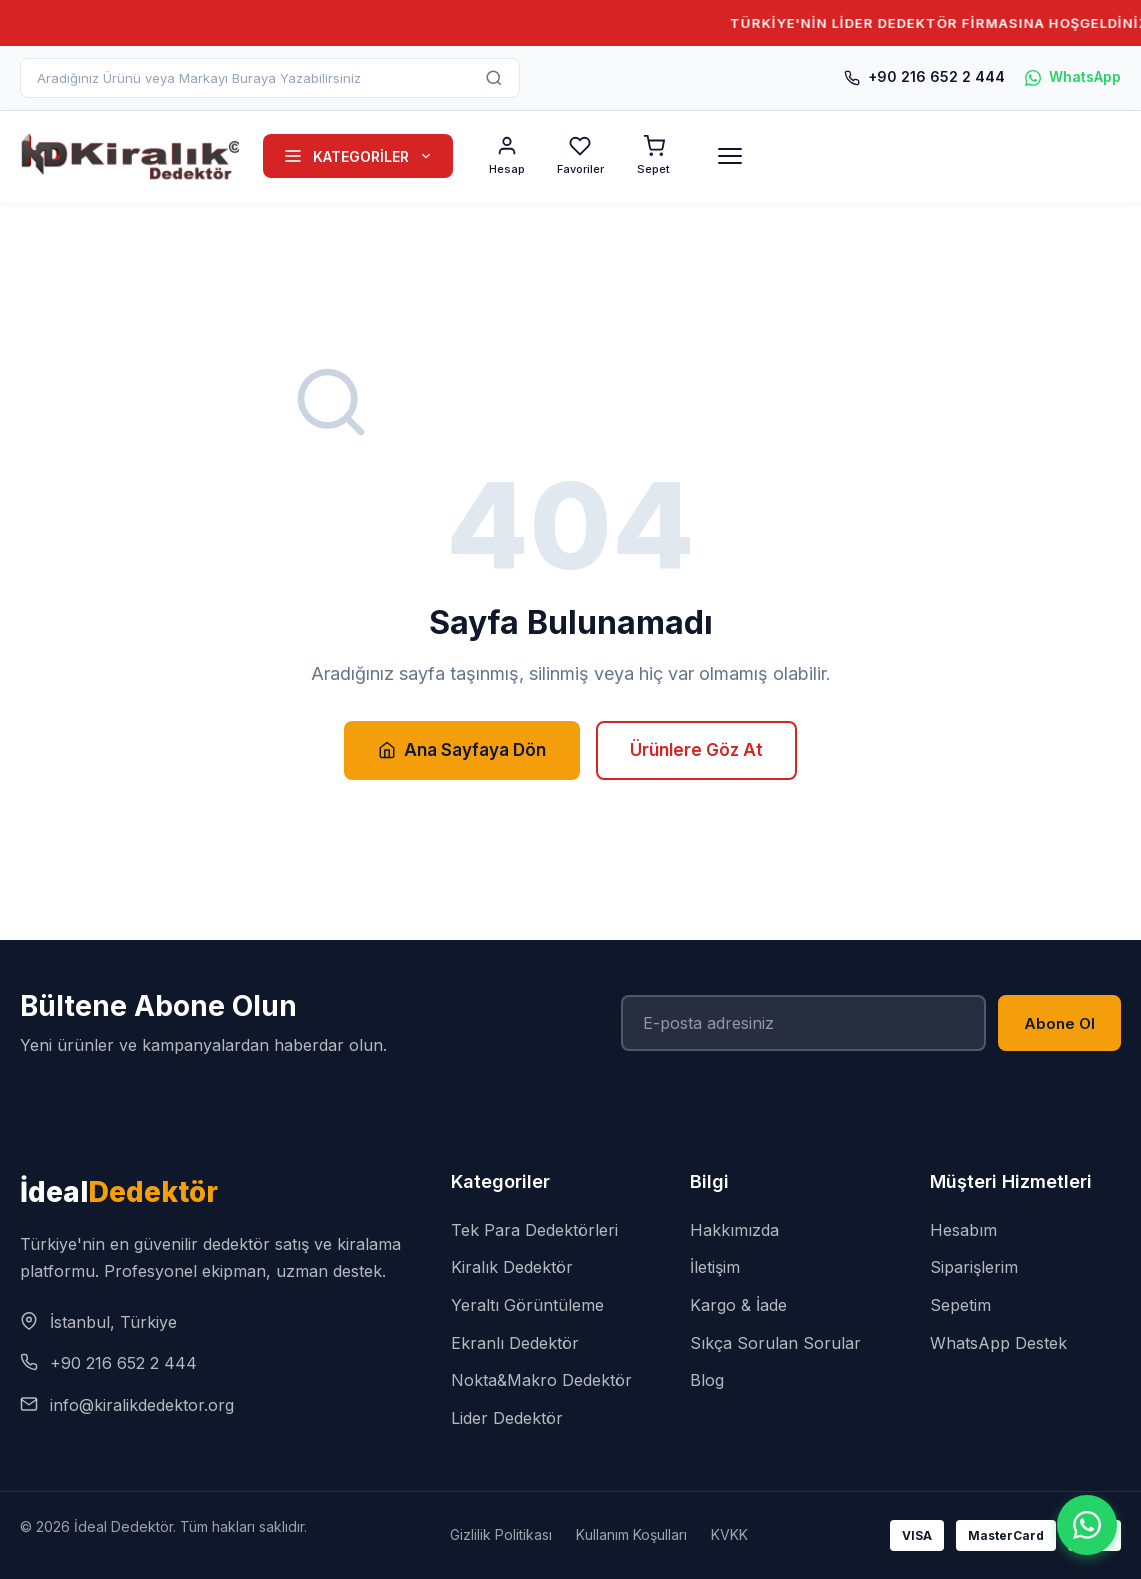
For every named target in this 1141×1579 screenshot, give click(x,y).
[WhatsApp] (1087, 1525)
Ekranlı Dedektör (515, 1343)
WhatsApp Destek (998, 1343)
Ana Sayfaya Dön (462, 750)
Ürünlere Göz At (696, 750)
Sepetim (960, 1305)
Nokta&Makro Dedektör (541, 1380)
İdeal (119, 1192)
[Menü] (730, 156)
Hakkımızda (734, 1230)
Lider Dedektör (507, 1418)
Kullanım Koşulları (631, 1534)
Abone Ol (1059, 1023)
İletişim (715, 1267)
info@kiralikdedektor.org (142, 1405)
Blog (707, 1380)
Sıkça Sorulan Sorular (775, 1343)
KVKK (729, 1534)
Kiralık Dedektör (512, 1267)
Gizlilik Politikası (501, 1534)
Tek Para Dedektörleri (534, 1230)
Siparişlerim (974, 1267)
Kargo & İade (738, 1305)
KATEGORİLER (358, 156)
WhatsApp (1073, 76)
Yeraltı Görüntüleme (527, 1305)
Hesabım (963, 1230)
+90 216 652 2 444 (924, 76)
